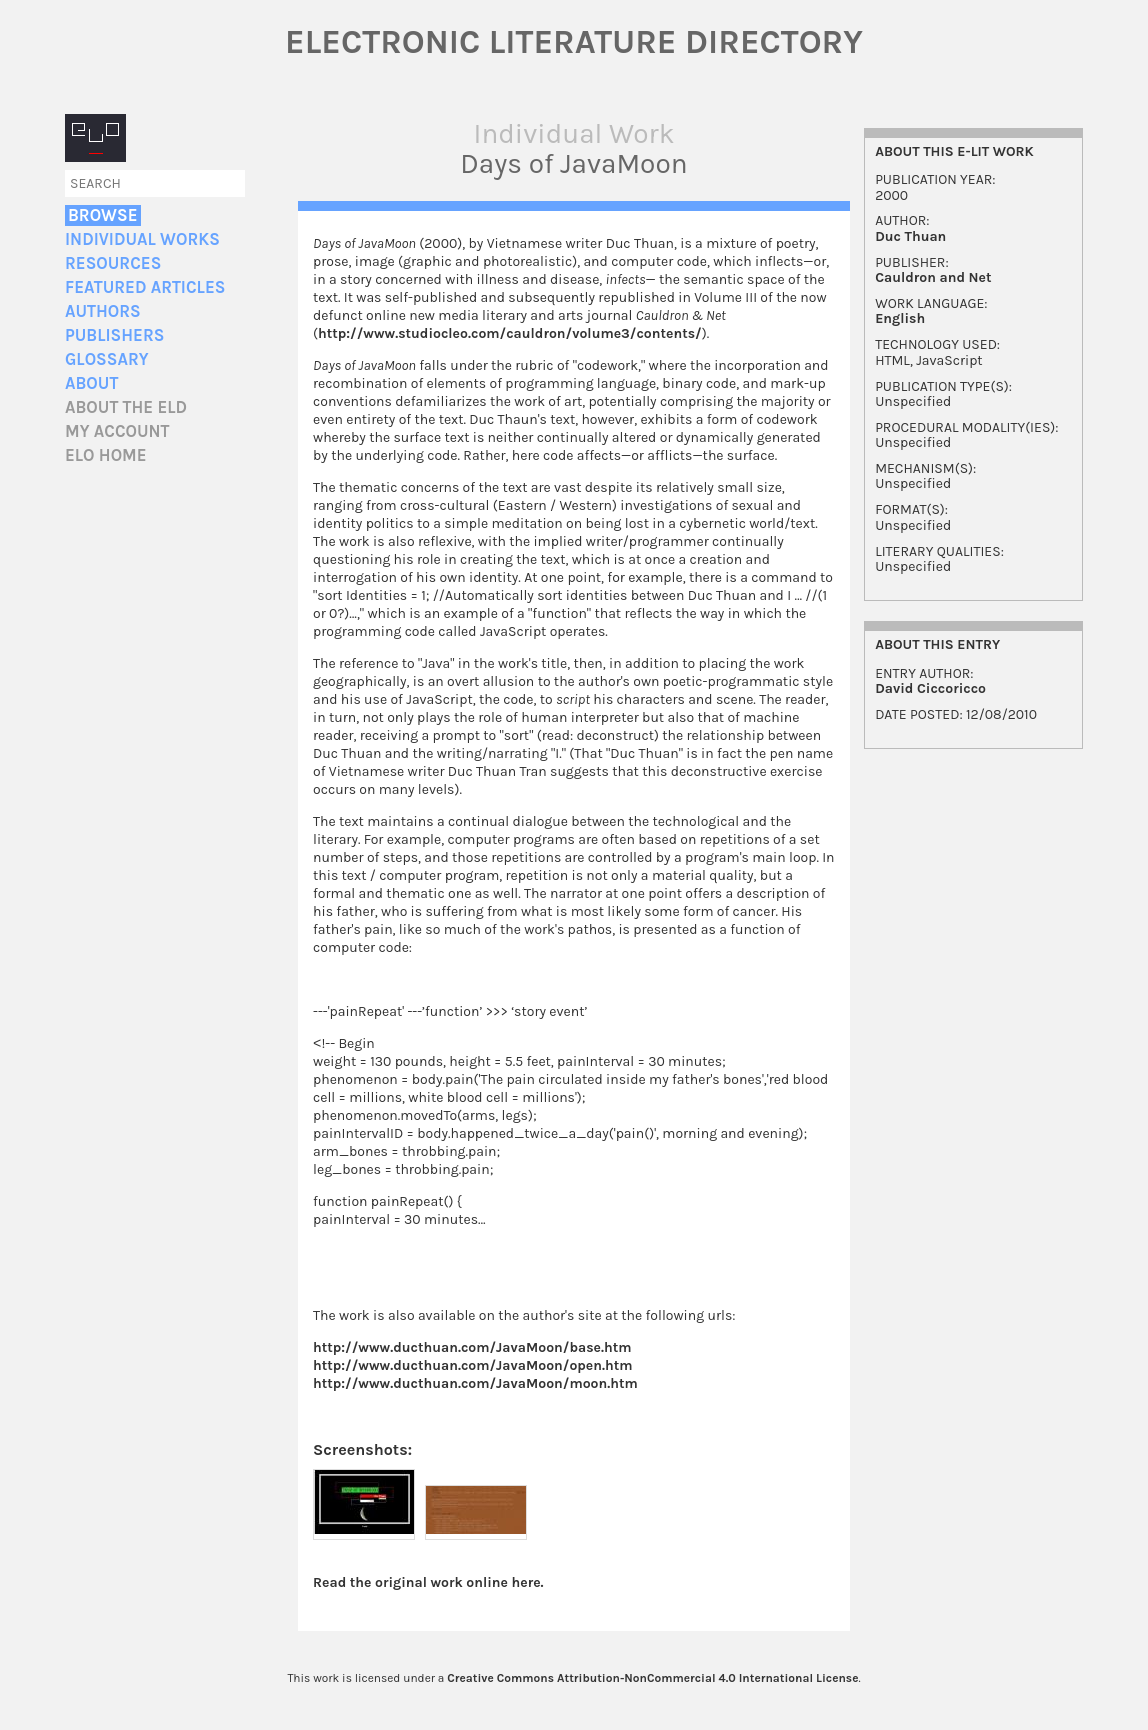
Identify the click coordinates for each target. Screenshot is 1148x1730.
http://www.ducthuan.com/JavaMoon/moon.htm (475, 1384)
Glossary (107, 359)
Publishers (114, 335)
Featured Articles (145, 287)
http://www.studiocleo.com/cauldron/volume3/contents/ (510, 333)
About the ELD (126, 407)
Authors (103, 311)
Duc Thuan (910, 236)
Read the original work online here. (428, 1583)
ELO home (106, 455)
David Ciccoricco (930, 688)
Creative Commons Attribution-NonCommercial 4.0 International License (652, 1679)
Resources (113, 263)
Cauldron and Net (933, 277)
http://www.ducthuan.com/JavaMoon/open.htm (473, 1366)
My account (117, 431)
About (91, 383)
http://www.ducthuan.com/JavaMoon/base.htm (472, 1348)
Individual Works (142, 239)
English (900, 318)
